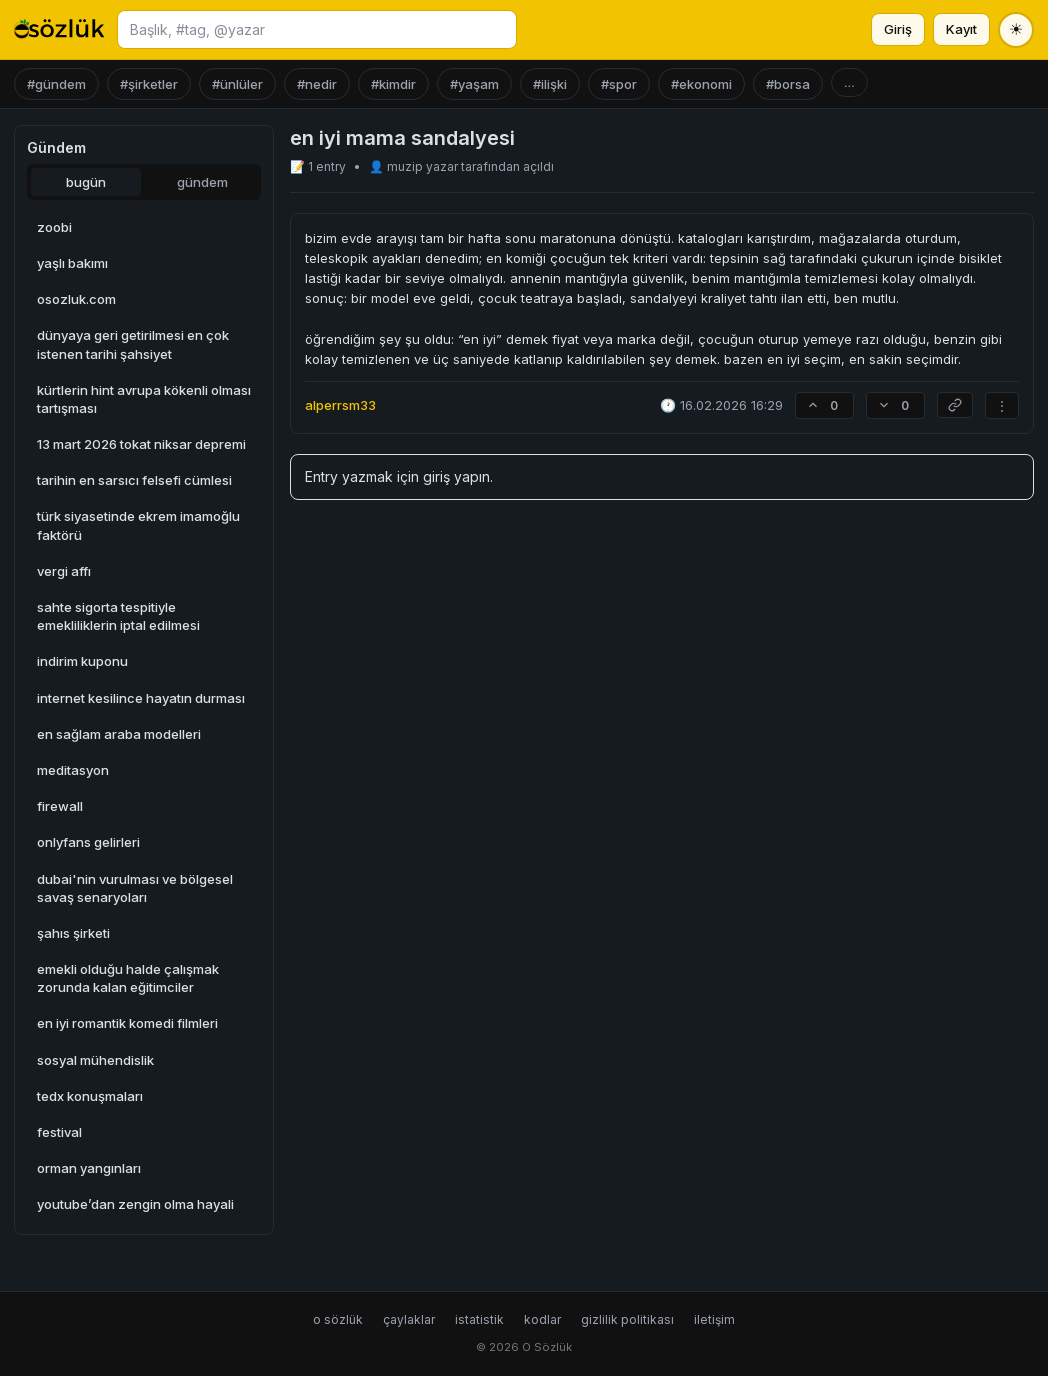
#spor (619, 84)
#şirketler (149, 84)
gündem (202, 182)
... (849, 82)
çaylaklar (409, 1319)
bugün (86, 182)
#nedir (317, 84)
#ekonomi (701, 84)
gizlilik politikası (627, 1319)
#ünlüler (237, 84)
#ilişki (550, 84)
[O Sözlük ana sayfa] (59, 30)
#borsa (788, 84)
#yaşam (474, 84)
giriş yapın (456, 476)
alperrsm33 (340, 405)
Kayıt (961, 29)
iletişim (714, 1319)
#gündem (56, 84)
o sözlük (338, 1319)
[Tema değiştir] (1016, 30)
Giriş (898, 29)
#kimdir (393, 84)
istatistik (479, 1319)
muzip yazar (424, 166)
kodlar (542, 1319)
